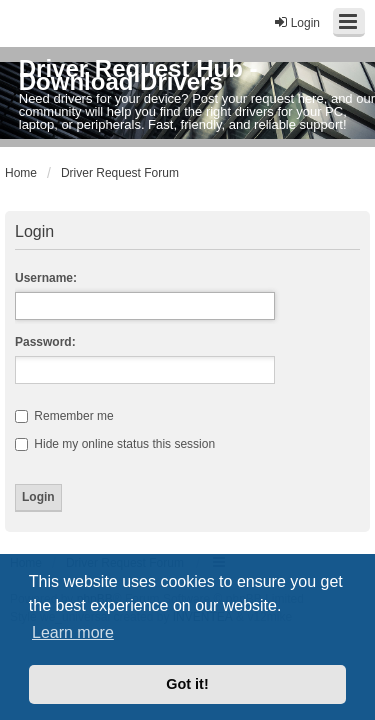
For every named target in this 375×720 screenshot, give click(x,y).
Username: (46, 278)
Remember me (64, 416)
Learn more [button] (73, 632)
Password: (45, 342)
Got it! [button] (187, 684)
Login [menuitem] (296, 22)
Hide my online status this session (115, 444)
